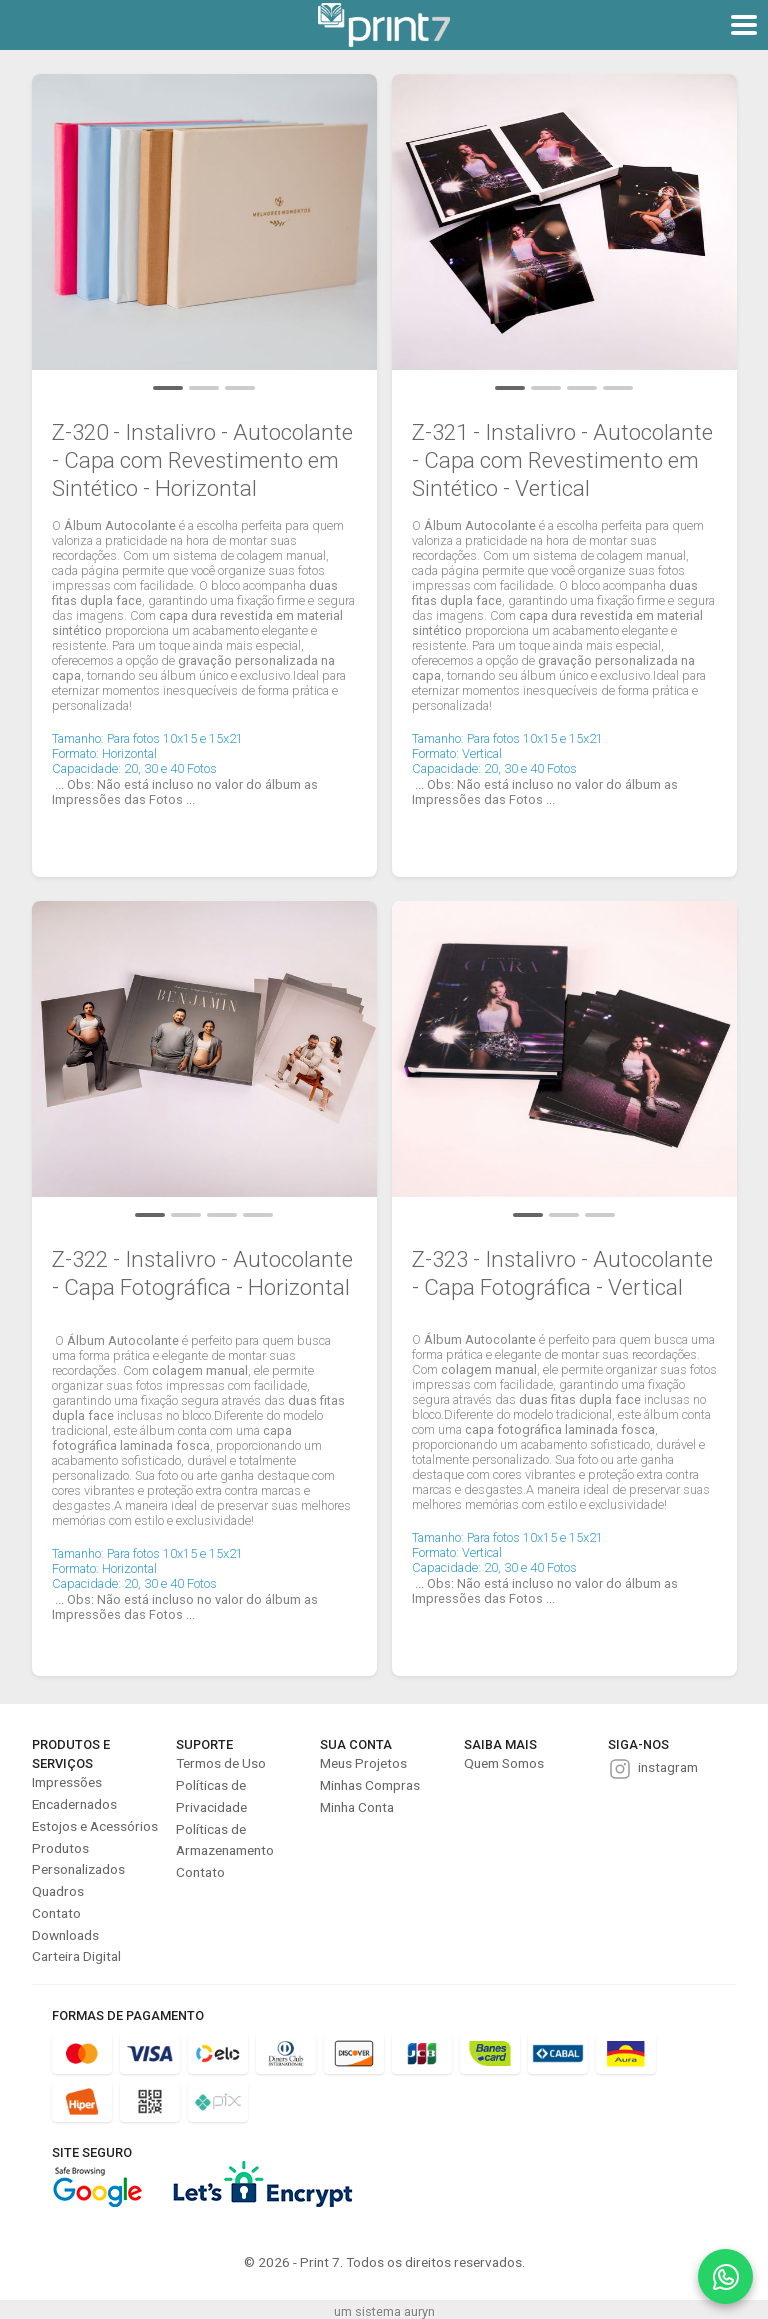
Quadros (58, 1891)
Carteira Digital (76, 1956)
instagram (668, 1767)
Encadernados (74, 1804)
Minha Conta (357, 1807)
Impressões (67, 1782)
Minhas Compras (370, 1785)
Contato (56, 1913)
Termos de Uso (221, 1763)
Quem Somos (504, 1763)
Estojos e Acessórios (95, 1826)
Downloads (65, 1935)
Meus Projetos (363, 1763)
